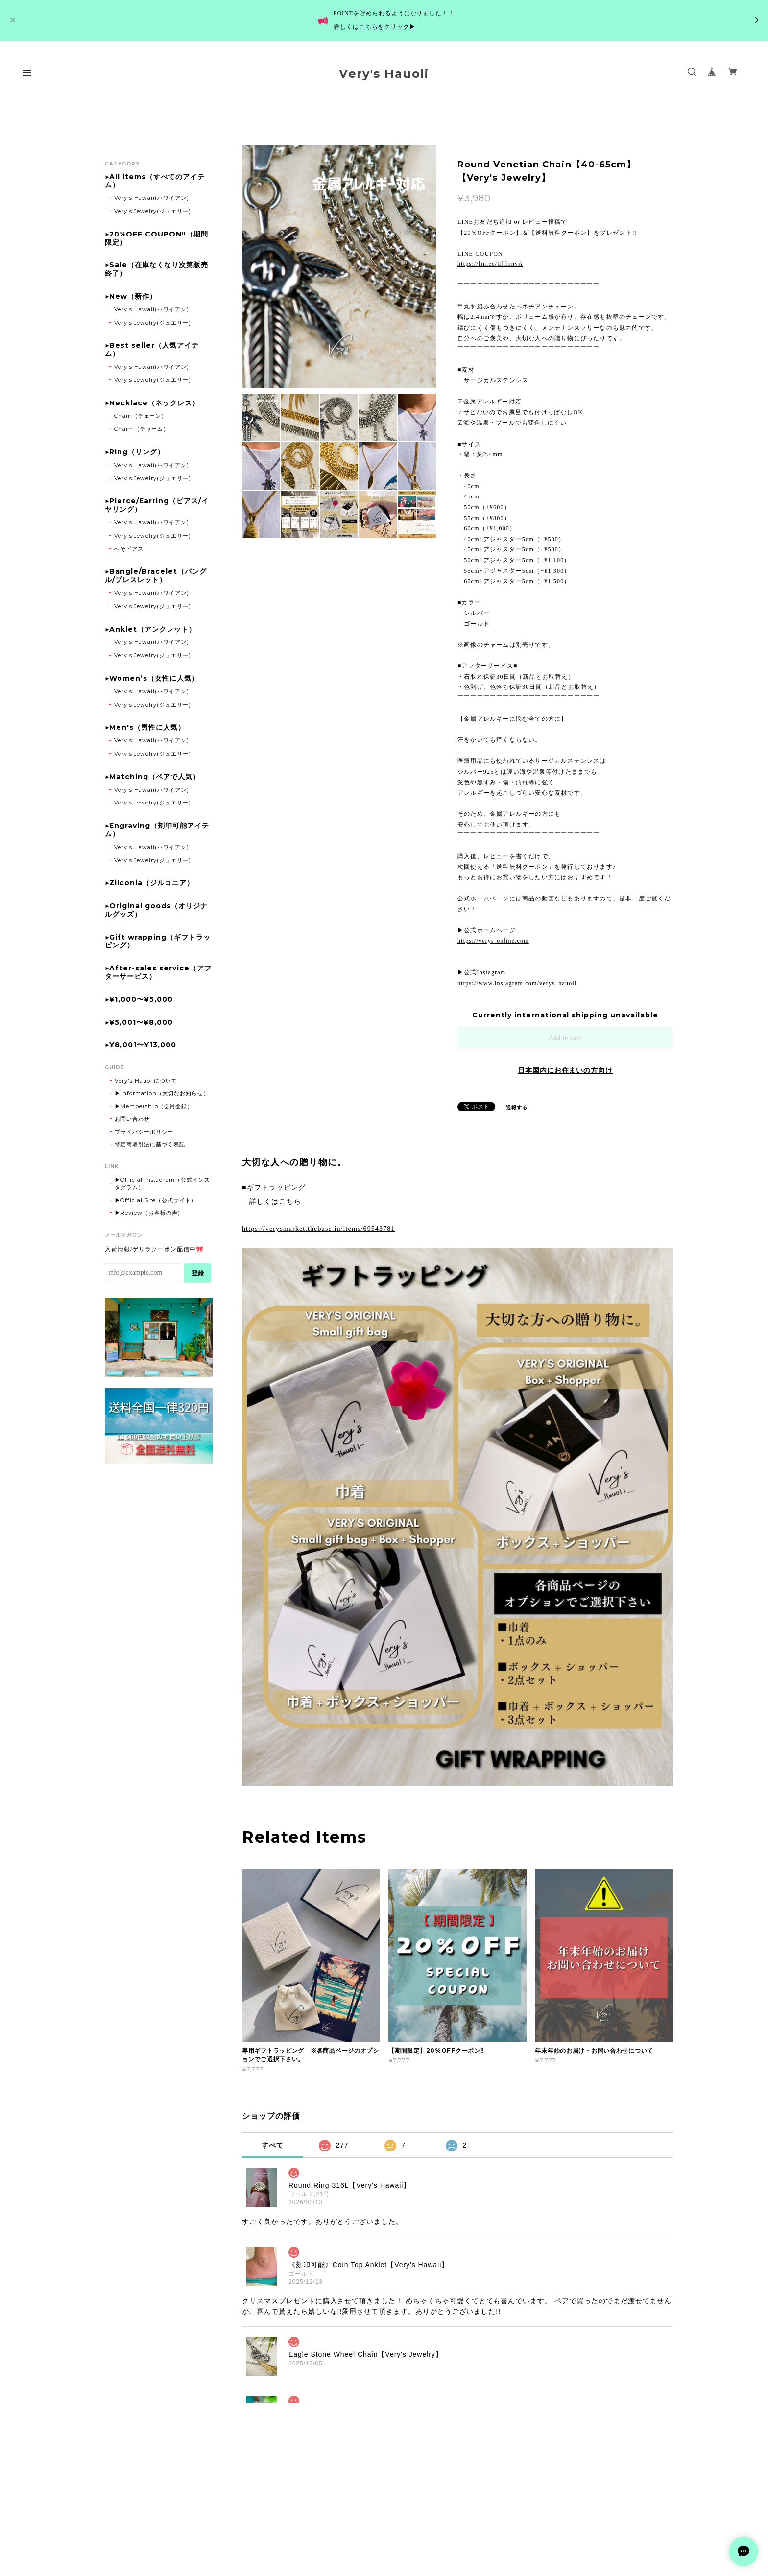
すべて (273, 2145)
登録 (198, 1273)
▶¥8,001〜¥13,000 (140, 1045)
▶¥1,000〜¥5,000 (139, 999)
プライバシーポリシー (144, 1131)
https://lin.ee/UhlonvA (490, 263)
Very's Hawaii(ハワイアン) (151, 197)
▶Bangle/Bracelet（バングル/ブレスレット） (156, 575)
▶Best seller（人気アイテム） (152, 349)
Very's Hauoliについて (146, 1080)
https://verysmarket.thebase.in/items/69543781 (318, 1228)
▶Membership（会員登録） (154, 1106)
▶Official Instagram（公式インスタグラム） (162, 1183)
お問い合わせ (132, 1118)
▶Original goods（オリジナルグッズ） (156, 910)
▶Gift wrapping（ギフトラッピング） (158, 941)
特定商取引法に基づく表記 (150, 1144)
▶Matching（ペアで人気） (152, 777)
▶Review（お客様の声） (149, 1212)
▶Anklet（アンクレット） (150, 629)
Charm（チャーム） (141, 428)
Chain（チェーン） (141, 415)
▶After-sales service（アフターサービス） (158, 972)
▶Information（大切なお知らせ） (162, 1093)
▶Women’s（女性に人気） (152, 678)
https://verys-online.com (493, 940)
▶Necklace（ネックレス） (152, 403)
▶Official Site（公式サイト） (156, 1200)
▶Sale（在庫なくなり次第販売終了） (156, 269)
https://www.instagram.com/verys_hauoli (516, 983)
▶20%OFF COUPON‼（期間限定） (156, 238)
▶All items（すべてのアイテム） (155, 181)
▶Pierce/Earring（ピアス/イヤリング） (157, 505)
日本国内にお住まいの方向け (565, 1070)
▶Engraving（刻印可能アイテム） (157, 830)
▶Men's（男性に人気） (145, 727)
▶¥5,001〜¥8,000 (139, 1022)
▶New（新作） (131, 296)
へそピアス (129, 548)
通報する (517, 1107)
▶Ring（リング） (135, 452)
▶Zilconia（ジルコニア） (149, 883)
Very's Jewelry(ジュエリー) (152, 211)
